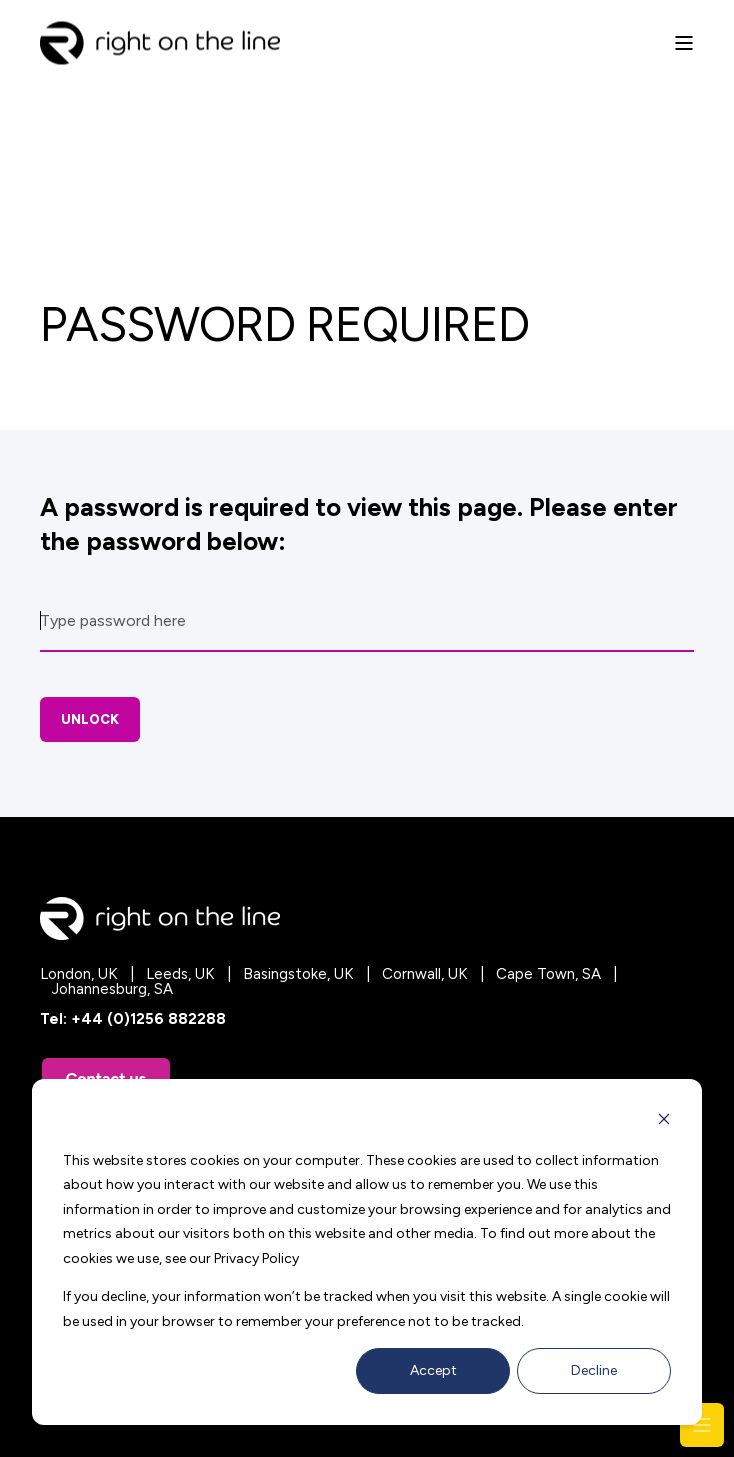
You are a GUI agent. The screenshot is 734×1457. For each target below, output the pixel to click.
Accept (433, 1370)
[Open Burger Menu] (684, 43)
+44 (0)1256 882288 (148, 1019)
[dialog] (367, 1252)
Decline (594, 1370)
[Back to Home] (160, 51)
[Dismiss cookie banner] (664, 1122)
